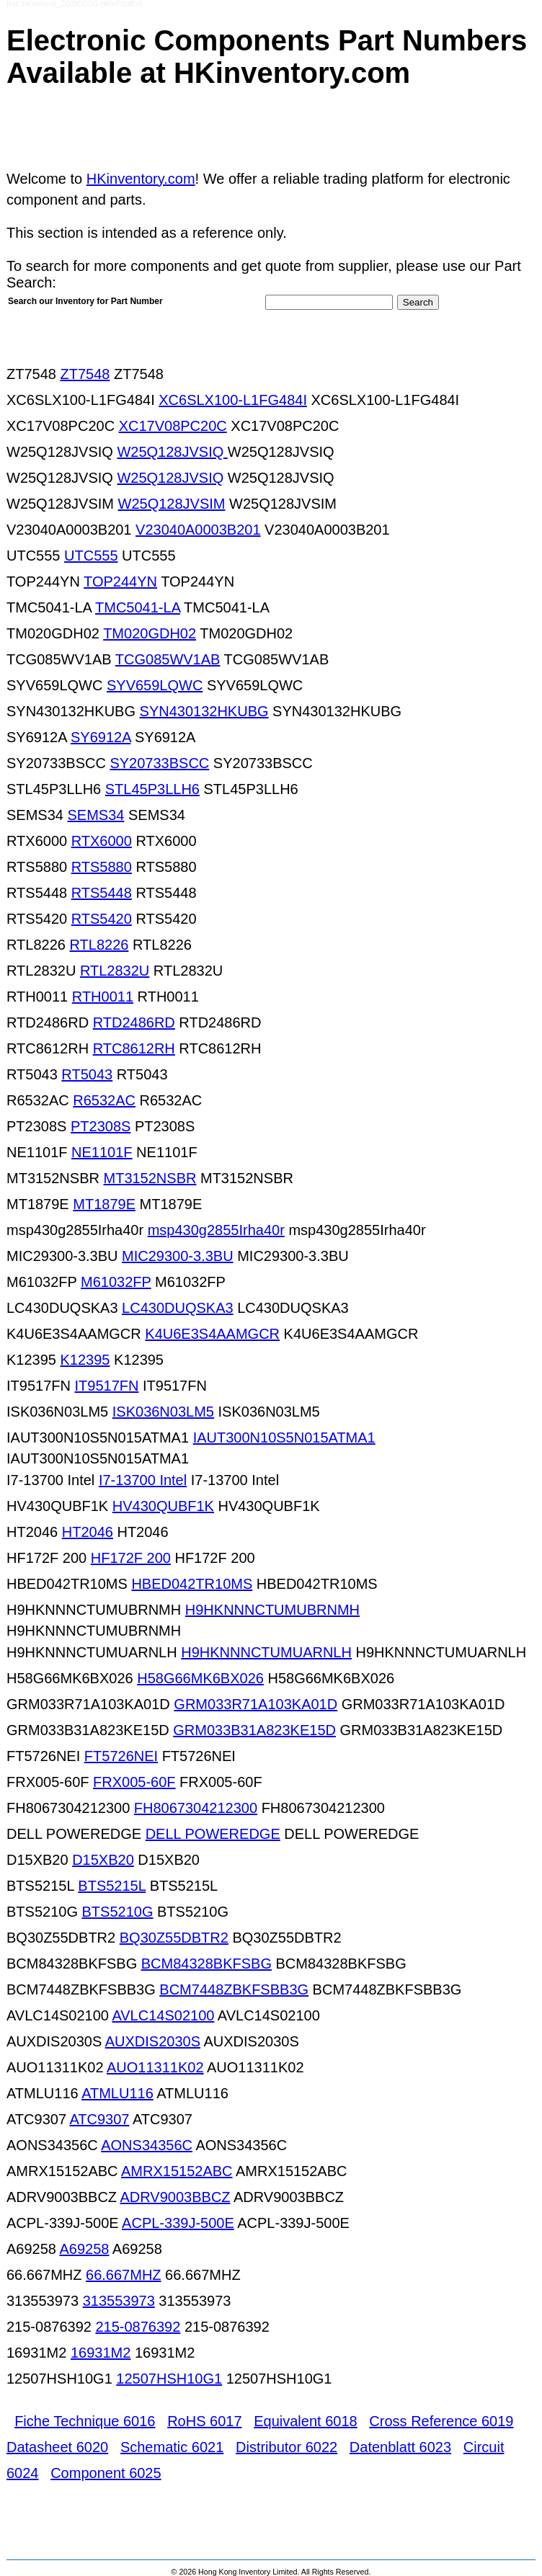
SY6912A (100, 737)
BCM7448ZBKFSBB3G (233, 1989)
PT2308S (100, 1126)
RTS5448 (101, 893)
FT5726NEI (121, 1756)
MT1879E (104, 1204)
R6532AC (104, 1100)
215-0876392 (137, 2327)
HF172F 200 (131, 1558)
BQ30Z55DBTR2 (174, 1938)
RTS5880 (101, 867)
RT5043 (86, 1074)
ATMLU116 (117, 2093)
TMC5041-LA (137, 607)
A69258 (84, 2249)
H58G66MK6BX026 (200, 1678)
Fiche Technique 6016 (84, 2421)
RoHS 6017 (204, 2421)
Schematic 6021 (171, 2447)
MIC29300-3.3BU (178, 1256)
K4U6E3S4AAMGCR (212, 1334)
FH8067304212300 (195, 1808)
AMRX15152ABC (177, 2171)
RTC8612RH (134, 1048)
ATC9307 (99, 2119)
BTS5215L (112, 1886)
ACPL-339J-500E (178, 2223)
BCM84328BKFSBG (206, 1963)
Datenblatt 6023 (400, 2447)
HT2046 (87, 1532)
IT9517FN (106, 1386)
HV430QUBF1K (163, 1506)
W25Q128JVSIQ (172, 452)
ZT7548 (85, 374)
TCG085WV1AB (168, 659)
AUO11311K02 (155, 2067)
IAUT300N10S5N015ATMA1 (284, 1437)
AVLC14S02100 (163, 2015)
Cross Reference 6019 (441, 2421)
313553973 (119, 2301)
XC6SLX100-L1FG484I (233, 400)
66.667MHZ (123, 2275)
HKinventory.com (140, 179)
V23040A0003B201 (198, 530)
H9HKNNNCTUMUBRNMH (272, 1610)
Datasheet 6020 (57, 2447)
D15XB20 (103, 1860)
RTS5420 (101, 919)
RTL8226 (98, 945)
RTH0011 (102, 996)
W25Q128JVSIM (172, 504)
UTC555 (90, 555)
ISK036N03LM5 (163, 1412)
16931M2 (100, 2353)
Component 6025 (105, 2473)
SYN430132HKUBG (204, 711)
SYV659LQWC (155, 685)
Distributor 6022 (286, 2447)
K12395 (85, 1360)
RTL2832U (114, 971)
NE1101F (102, 1152)
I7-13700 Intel (143, 1480)
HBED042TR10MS (191, 1584)
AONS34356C (146, 2145)
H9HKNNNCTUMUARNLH (266, 1652)
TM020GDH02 (149, 633)
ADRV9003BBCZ (175, 2197)
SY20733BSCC (159, 763)
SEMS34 (95, 815)
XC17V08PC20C (173, 426)
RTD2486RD (134, 1022)
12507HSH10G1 (169, 2378)
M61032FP (116, 1282)
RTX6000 (101, 841)
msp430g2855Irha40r (216, 1230)
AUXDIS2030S (152, 2041)
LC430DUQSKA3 (178, 1308)
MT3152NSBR (150, 1178)
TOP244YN (120, 581)
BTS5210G (118, 1912)
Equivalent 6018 (305, 2421)
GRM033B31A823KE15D (254, 1730)
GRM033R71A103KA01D (255, 1704)
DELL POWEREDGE (213, 1834)
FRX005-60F (134, 1782)
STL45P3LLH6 (152, 789)
